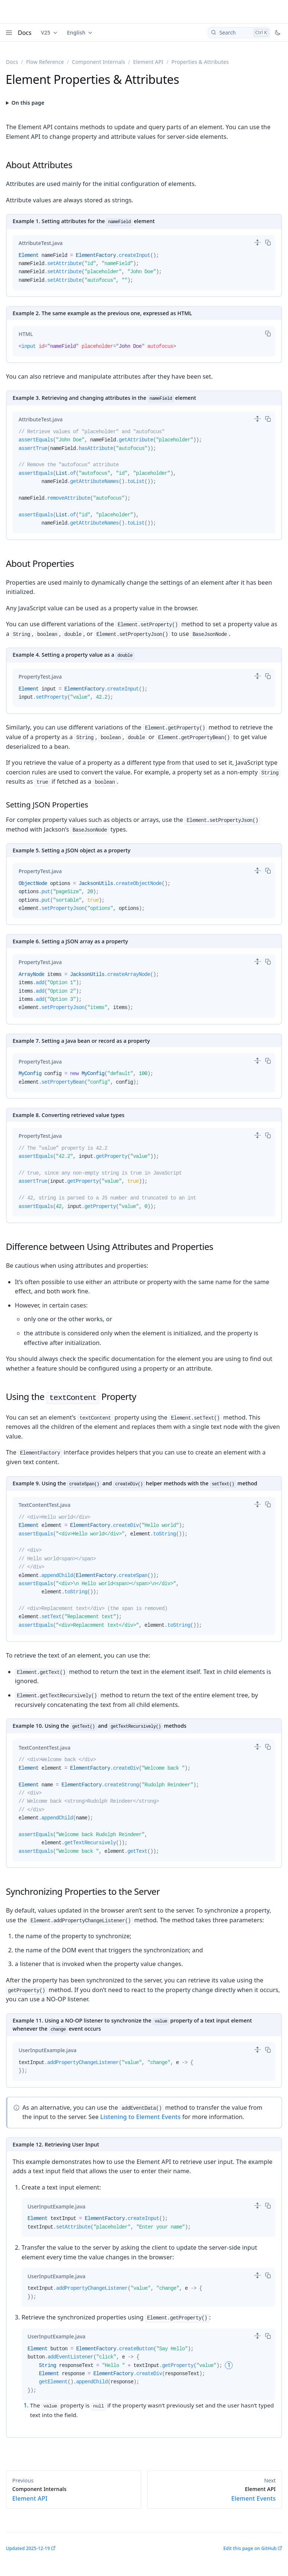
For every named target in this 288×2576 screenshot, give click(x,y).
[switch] (257, 242)
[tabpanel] (144, 271)
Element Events (214, 2493)
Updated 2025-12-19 (28, 2548)
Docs (25, 33)
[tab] (41, 243)
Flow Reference (45, 61)
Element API (148, 61)
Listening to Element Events (140, 2117)
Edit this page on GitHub (249, 2548)
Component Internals (98, 61)
